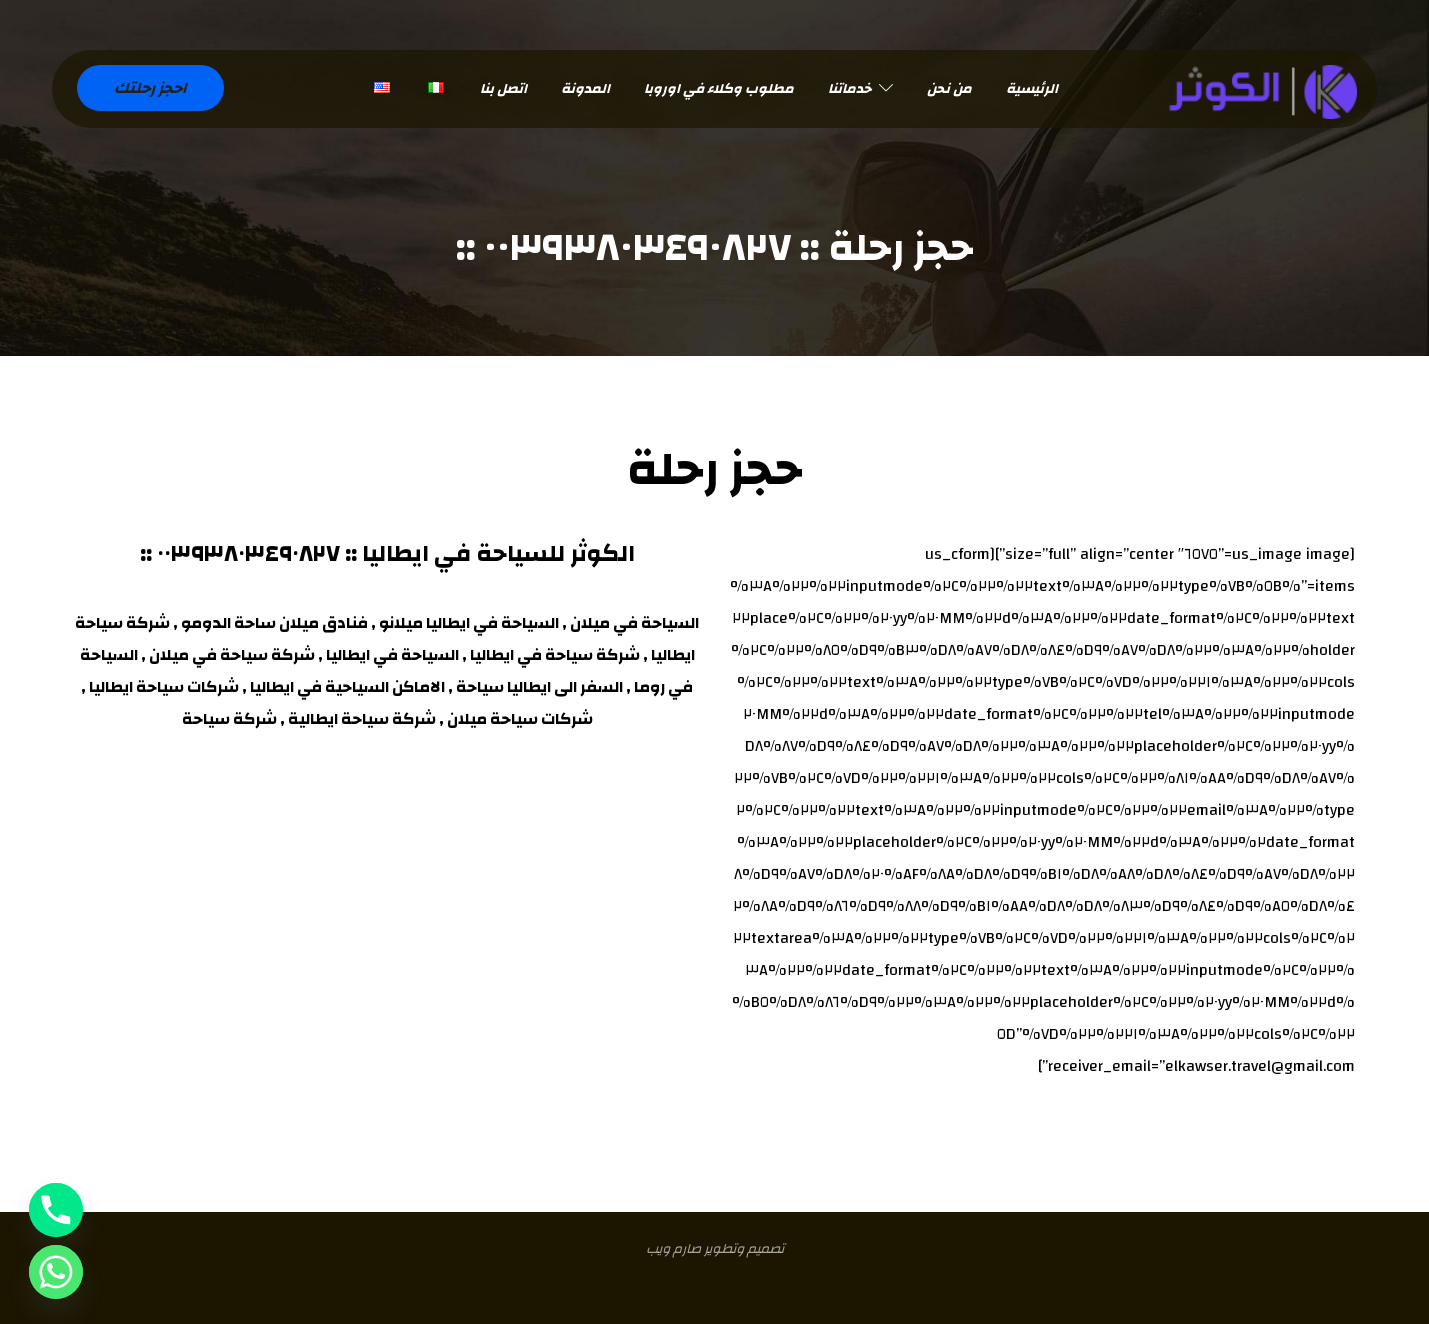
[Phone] (56, 1210)
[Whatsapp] (56, 1272)
